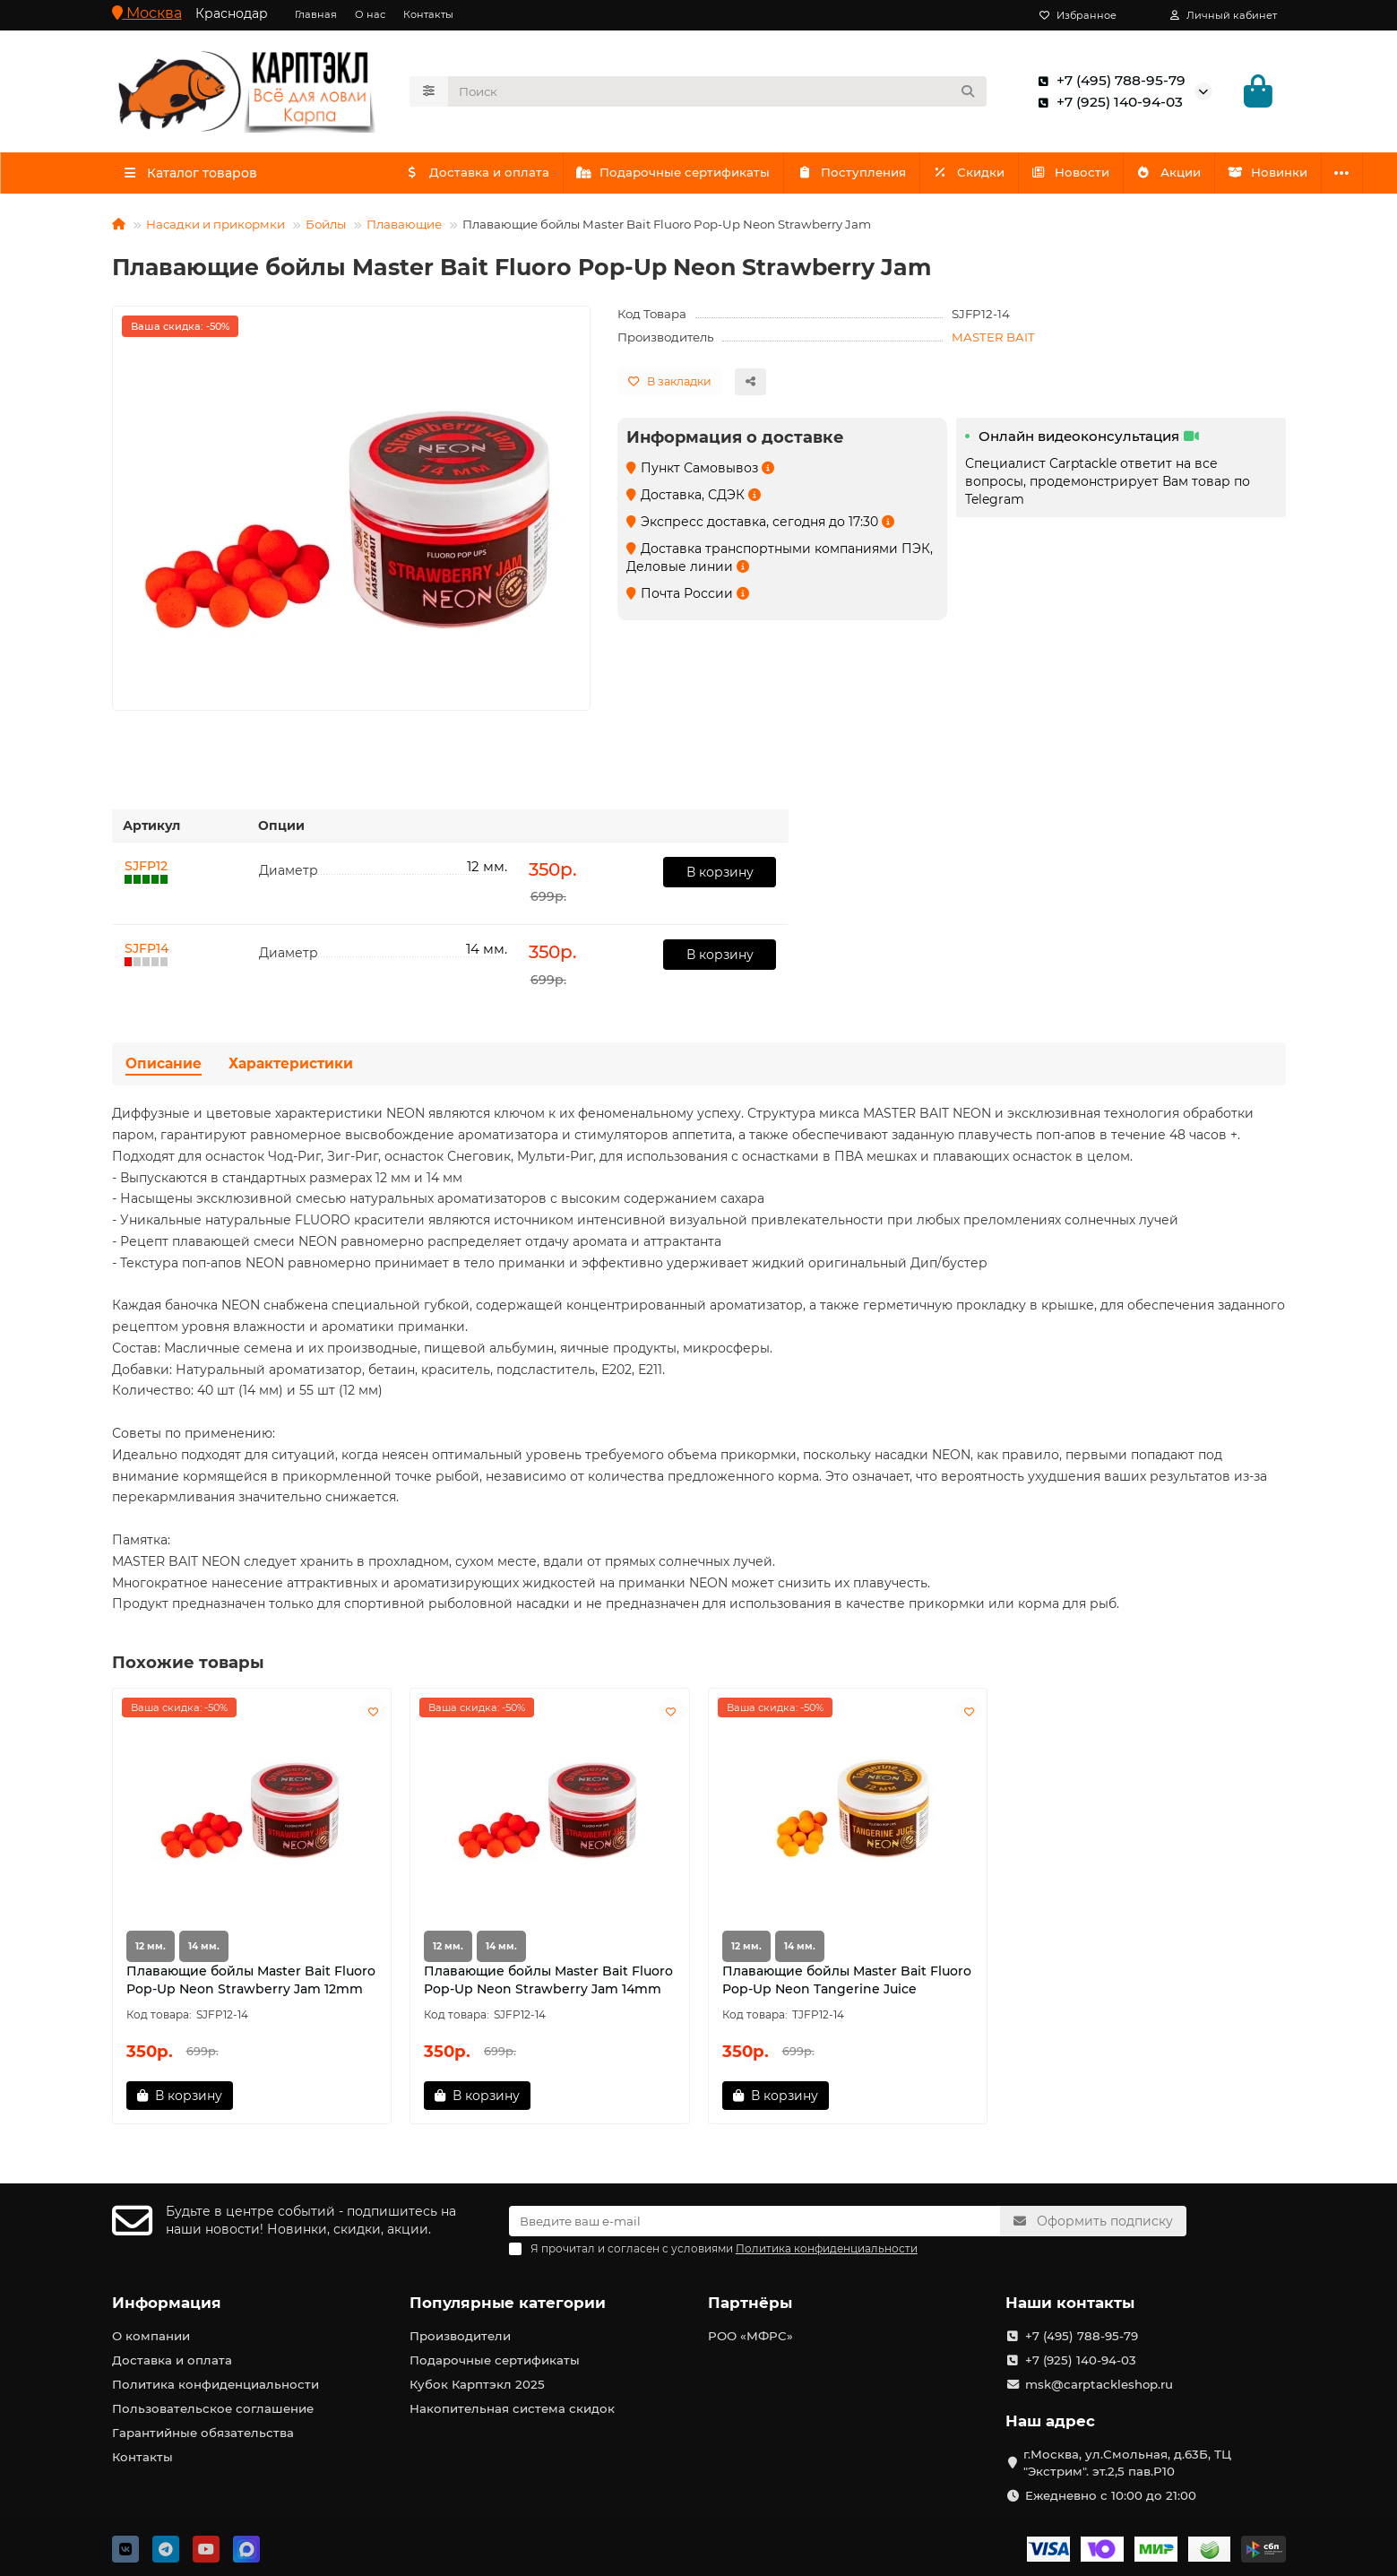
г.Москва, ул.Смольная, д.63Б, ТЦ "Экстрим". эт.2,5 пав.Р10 (1127, 2462)
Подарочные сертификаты (679, 177)
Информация (166, 2303)
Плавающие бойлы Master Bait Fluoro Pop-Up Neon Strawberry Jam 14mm (548, 1985)
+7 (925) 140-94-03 (1107, 105)
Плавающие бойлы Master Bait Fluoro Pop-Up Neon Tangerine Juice (846, 1985)
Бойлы (326, 229)
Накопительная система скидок (512, 2408)
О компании (151, 2336)
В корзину (720, 877)
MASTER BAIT (993, 342)
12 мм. (150, 1952)
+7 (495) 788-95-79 (1108, 83)
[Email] (754, 2221)
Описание (163, 1068)
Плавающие (404, 229)
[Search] (717, 94)
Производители (460, 2336)
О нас (370, 14)
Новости (1090, 177)
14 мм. (204, 1952)
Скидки (984, 177)
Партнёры (750, 2303)
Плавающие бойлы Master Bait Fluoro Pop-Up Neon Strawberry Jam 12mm (250, 1985)
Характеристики (291, 1068)
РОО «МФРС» (750, 2336)
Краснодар (231, 13)
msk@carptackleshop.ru (1099, 2384)
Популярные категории (508, 2303)
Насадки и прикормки (215, 229)
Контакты (428, 14)
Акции (1192, 177)
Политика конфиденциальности (215, 2384)
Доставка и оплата (479, 177)
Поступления (863, 177)
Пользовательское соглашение (213, 2408)
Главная (316, 14)
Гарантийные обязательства (203, 2432)
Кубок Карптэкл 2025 (477, 2384)
